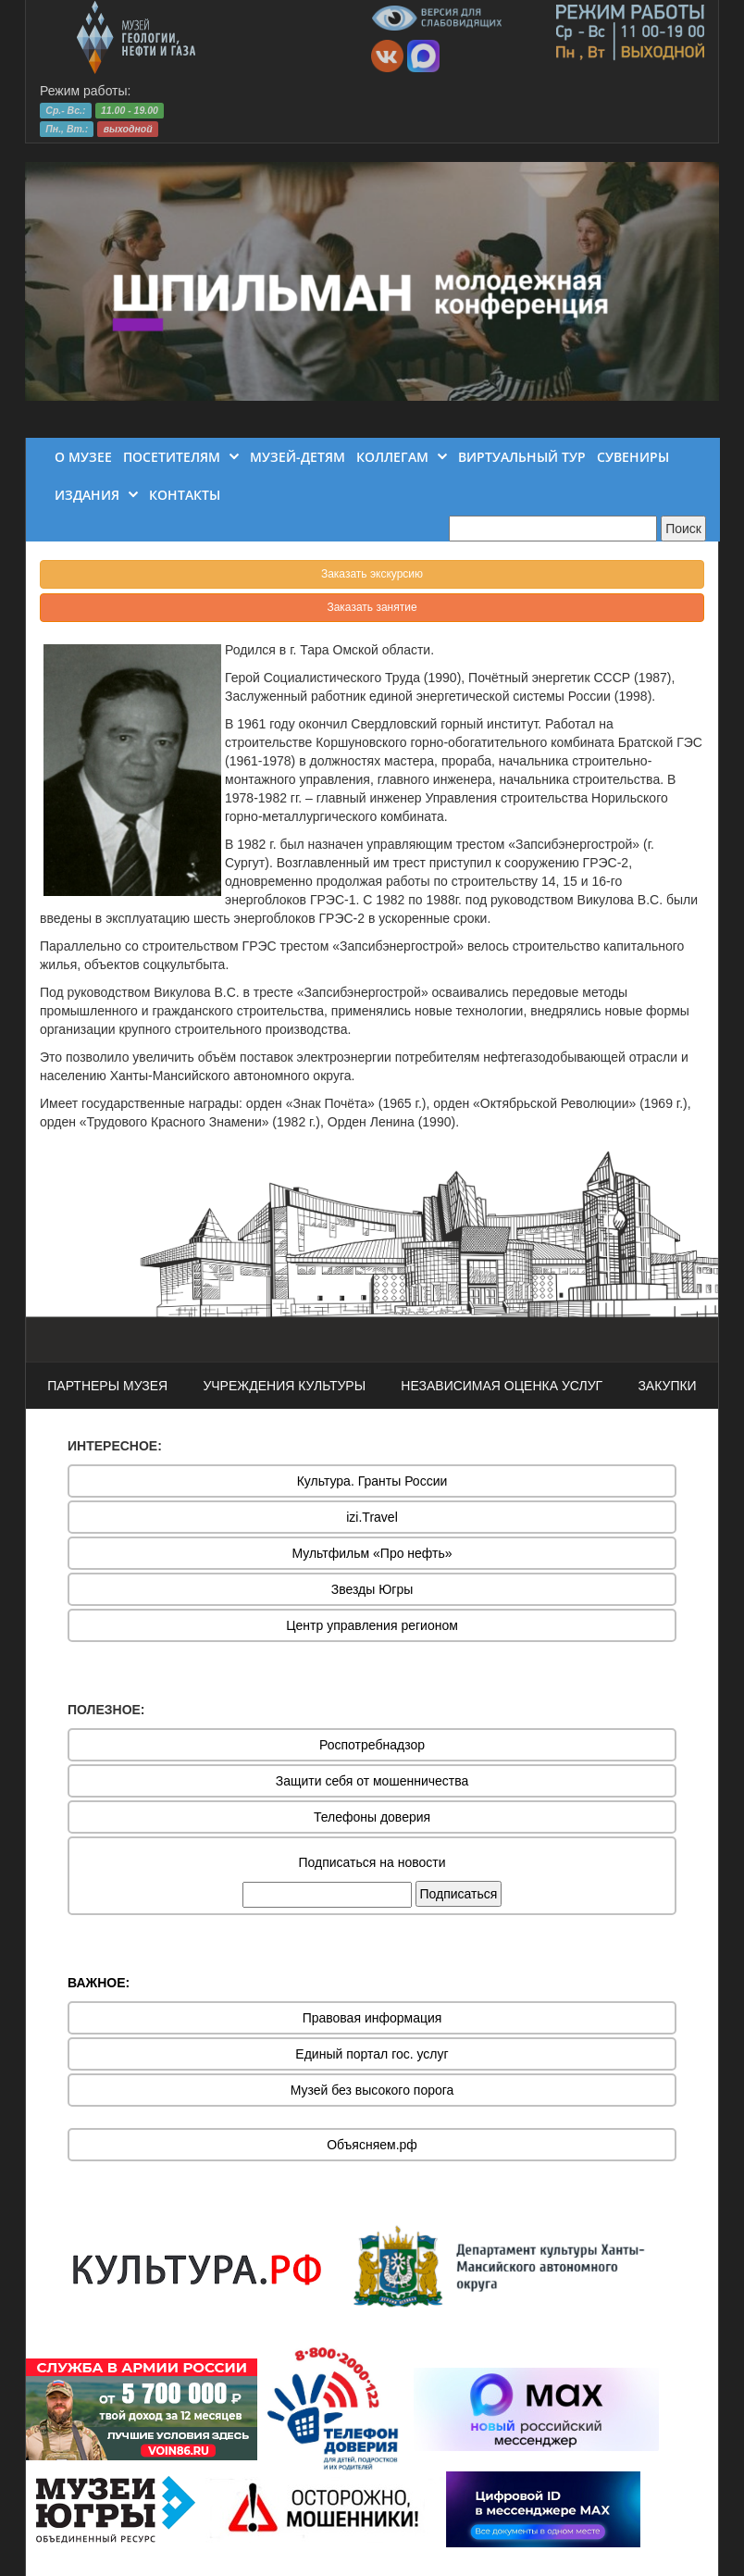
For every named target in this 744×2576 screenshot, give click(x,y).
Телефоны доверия (372, 1817)
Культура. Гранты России (372, 1481)
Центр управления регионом (372, 1625)
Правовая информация (372, 2017)
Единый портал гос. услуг (371, 2054)
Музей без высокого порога (372, 2090)
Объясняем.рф (372, 2144)
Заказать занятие (371, 607)
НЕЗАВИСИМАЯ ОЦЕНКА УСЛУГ (501, 1385)
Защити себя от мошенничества (372, 1780)
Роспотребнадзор (372, 1744)
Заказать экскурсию (372, 573)
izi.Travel (372, 1517)
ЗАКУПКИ (667, 1385)
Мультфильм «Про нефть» (371, 1553)
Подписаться (459, 1893)
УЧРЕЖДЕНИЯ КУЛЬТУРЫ (284, 1385)
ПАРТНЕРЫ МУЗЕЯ (107, 1385)
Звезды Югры (372, 1589)
